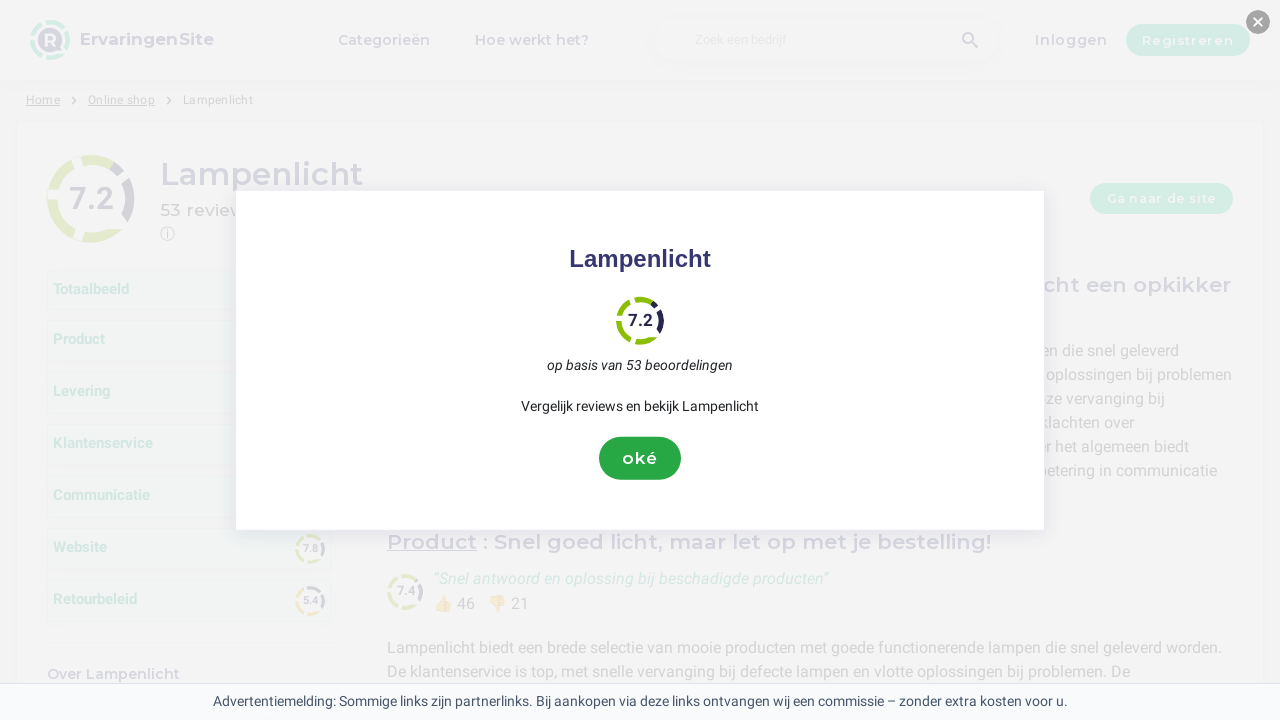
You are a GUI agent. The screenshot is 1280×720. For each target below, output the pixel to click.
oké (640, 458)
